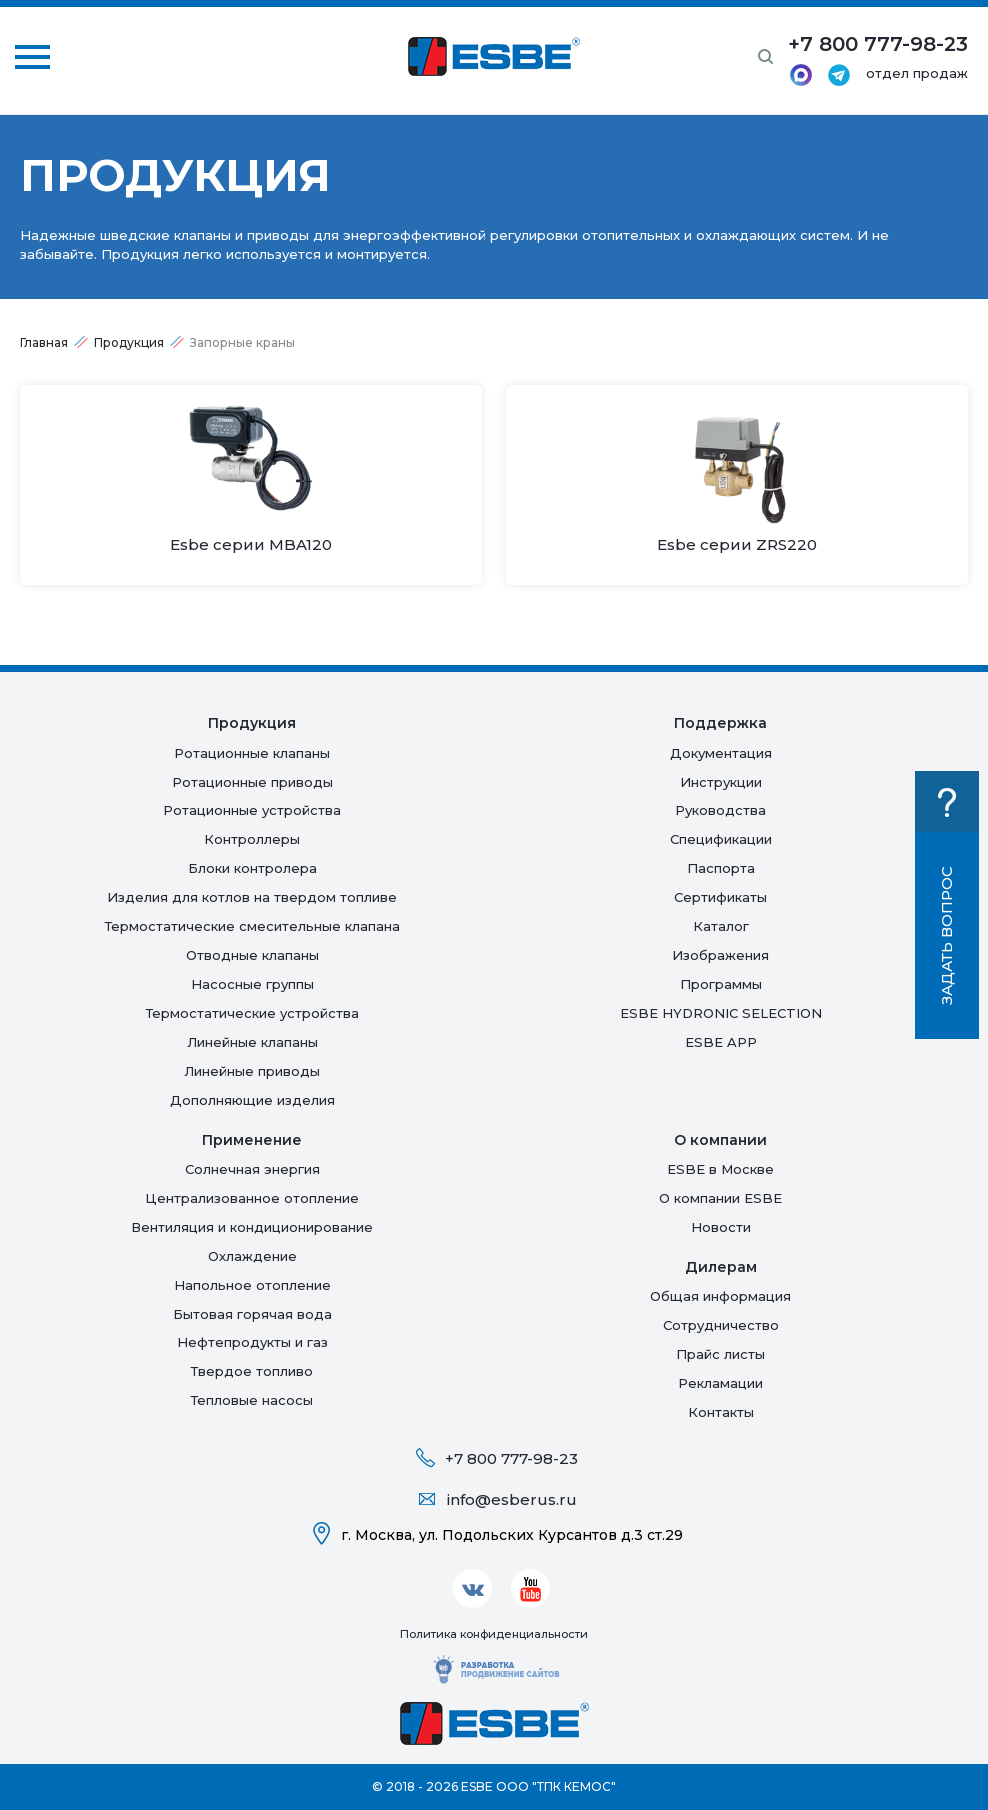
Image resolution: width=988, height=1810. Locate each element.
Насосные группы (252, 984)
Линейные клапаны (252, 1042)
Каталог (721, 926)
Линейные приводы (252, 1071)
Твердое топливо (252, 1371)
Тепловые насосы (252, 1400)
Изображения (720, 955)
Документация (721, 753)
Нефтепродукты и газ (252, 1342)
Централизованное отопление (252, 1198)
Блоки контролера (252, 868)
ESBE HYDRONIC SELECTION (721, 1013)
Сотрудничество (721, 1325)
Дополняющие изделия (252, 1100)
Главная (44, 342)
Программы (721, 984)
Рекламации (720, 1383)
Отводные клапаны (252, 955)
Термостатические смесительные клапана (252, 926)
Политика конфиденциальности (494, 1634)
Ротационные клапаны (252, 753)
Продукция (129, 342)
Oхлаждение (252, 1256)
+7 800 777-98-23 (511, 1458)
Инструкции (721, 782)
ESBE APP (721, 1042)
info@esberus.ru (512, 1499)
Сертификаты (720, 897)
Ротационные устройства (252, 810)
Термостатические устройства (252, 1013)
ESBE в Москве (720, 1169)
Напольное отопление (252, 1285)
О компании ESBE (720, 1198)
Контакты (721, 1412)
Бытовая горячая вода (252, 1314)
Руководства (720, 810)
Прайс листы (720, 1354)
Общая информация (720, 1296)
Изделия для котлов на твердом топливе (252, 897)
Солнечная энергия (252, 1169)
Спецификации (721, 839)
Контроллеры (252, 839)
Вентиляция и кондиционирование (252, 1227)
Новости (721, 1227)
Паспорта (721, 868)
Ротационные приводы (252, 782)
